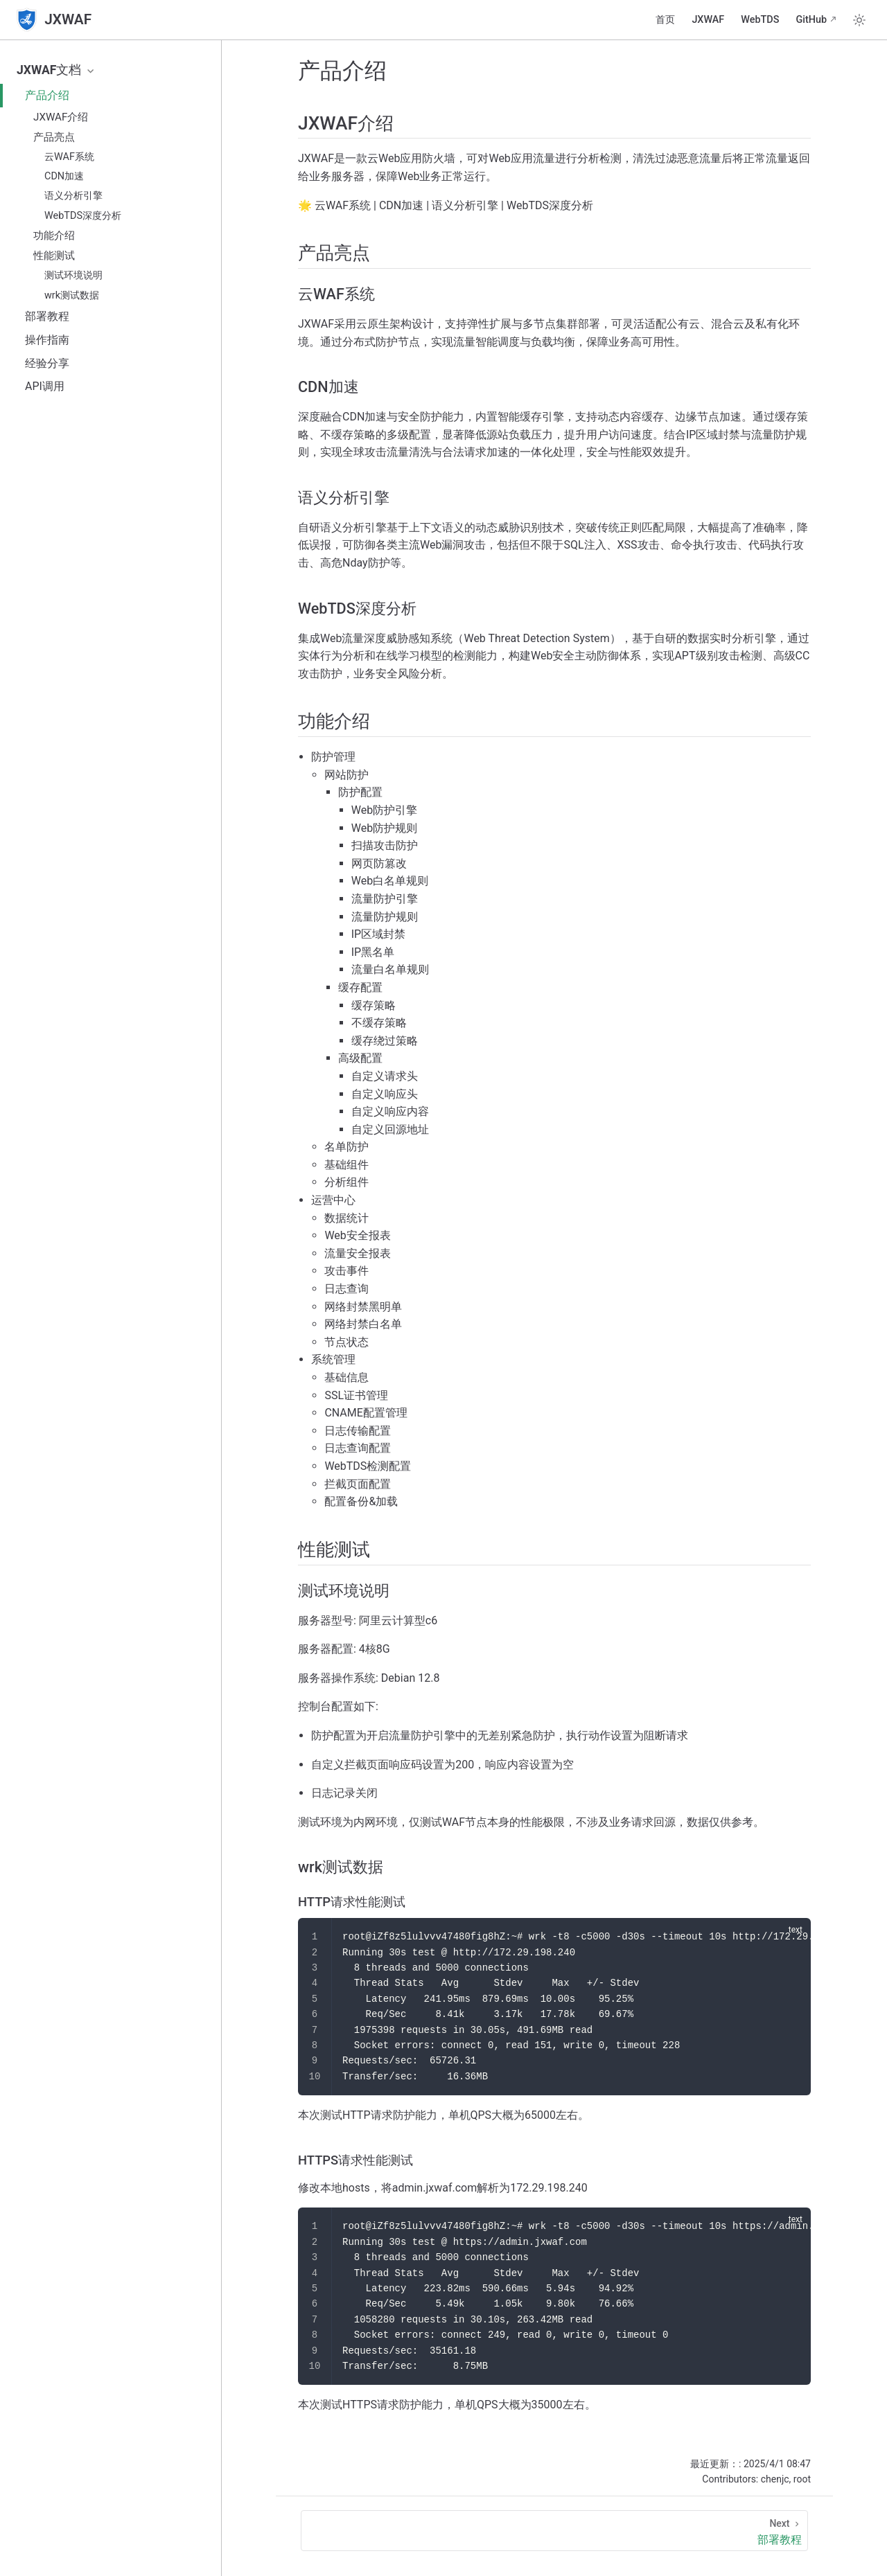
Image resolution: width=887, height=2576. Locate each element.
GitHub (811, 20)
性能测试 (54, 255)
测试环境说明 (73, 275)
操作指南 (47, 339)
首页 (665, 20)
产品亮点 (54, 137)
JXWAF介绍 (60, 117)
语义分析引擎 (73, 196)
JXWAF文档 (56, 70)
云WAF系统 (69, 157)
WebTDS (760, 20)
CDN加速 (64, 176)
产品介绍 (47, 95)
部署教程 (47, 316)
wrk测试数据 (71, 295)
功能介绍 (54, 235)
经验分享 (47, 363)
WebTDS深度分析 (82, 216)
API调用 (44, 386)
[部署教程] (554, 2530)
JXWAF (708, 20)
